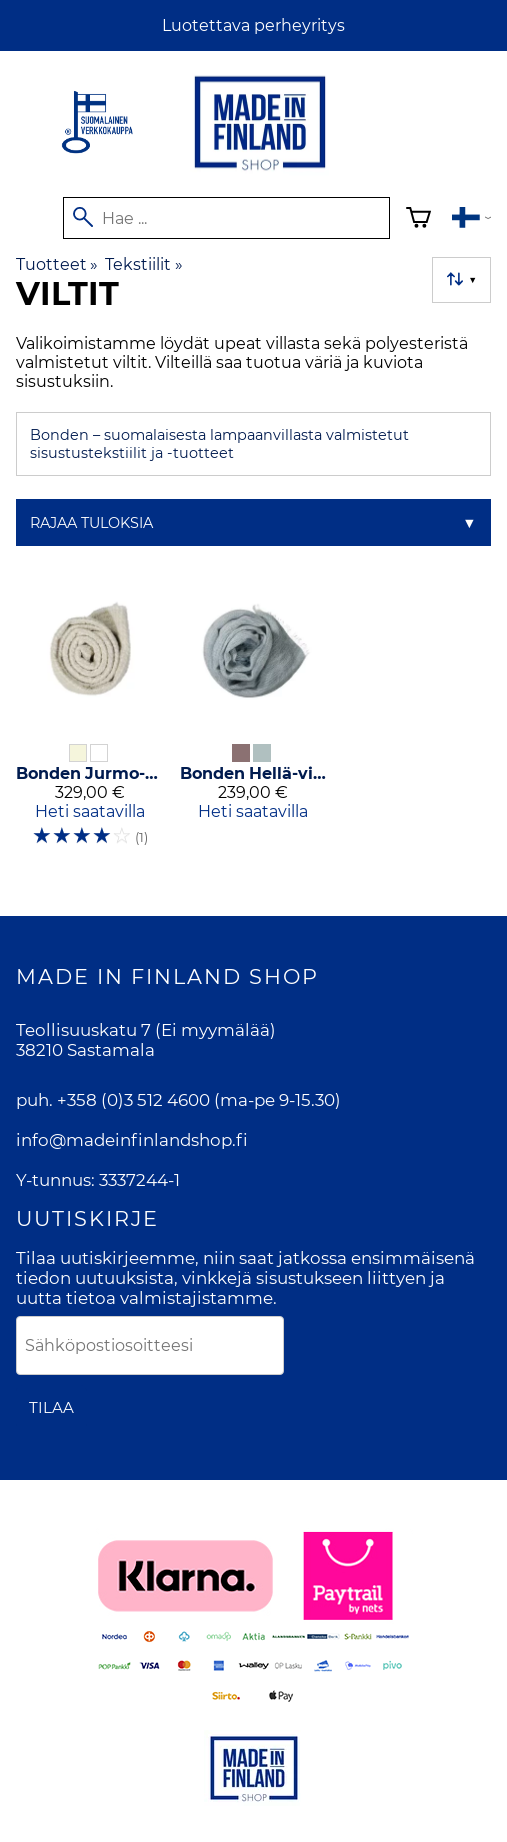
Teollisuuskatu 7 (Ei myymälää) (146, 1030)
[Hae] (226, 218)
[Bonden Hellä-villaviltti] (254, 721)
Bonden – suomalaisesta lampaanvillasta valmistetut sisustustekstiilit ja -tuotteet (219, 444)
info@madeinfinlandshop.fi (132, 1140)
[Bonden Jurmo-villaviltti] (90, 721)
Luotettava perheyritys (253, 25)
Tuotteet (57, 264)
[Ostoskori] (418, 220)
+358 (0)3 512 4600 (133, 1100)
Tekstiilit (143, 264)
